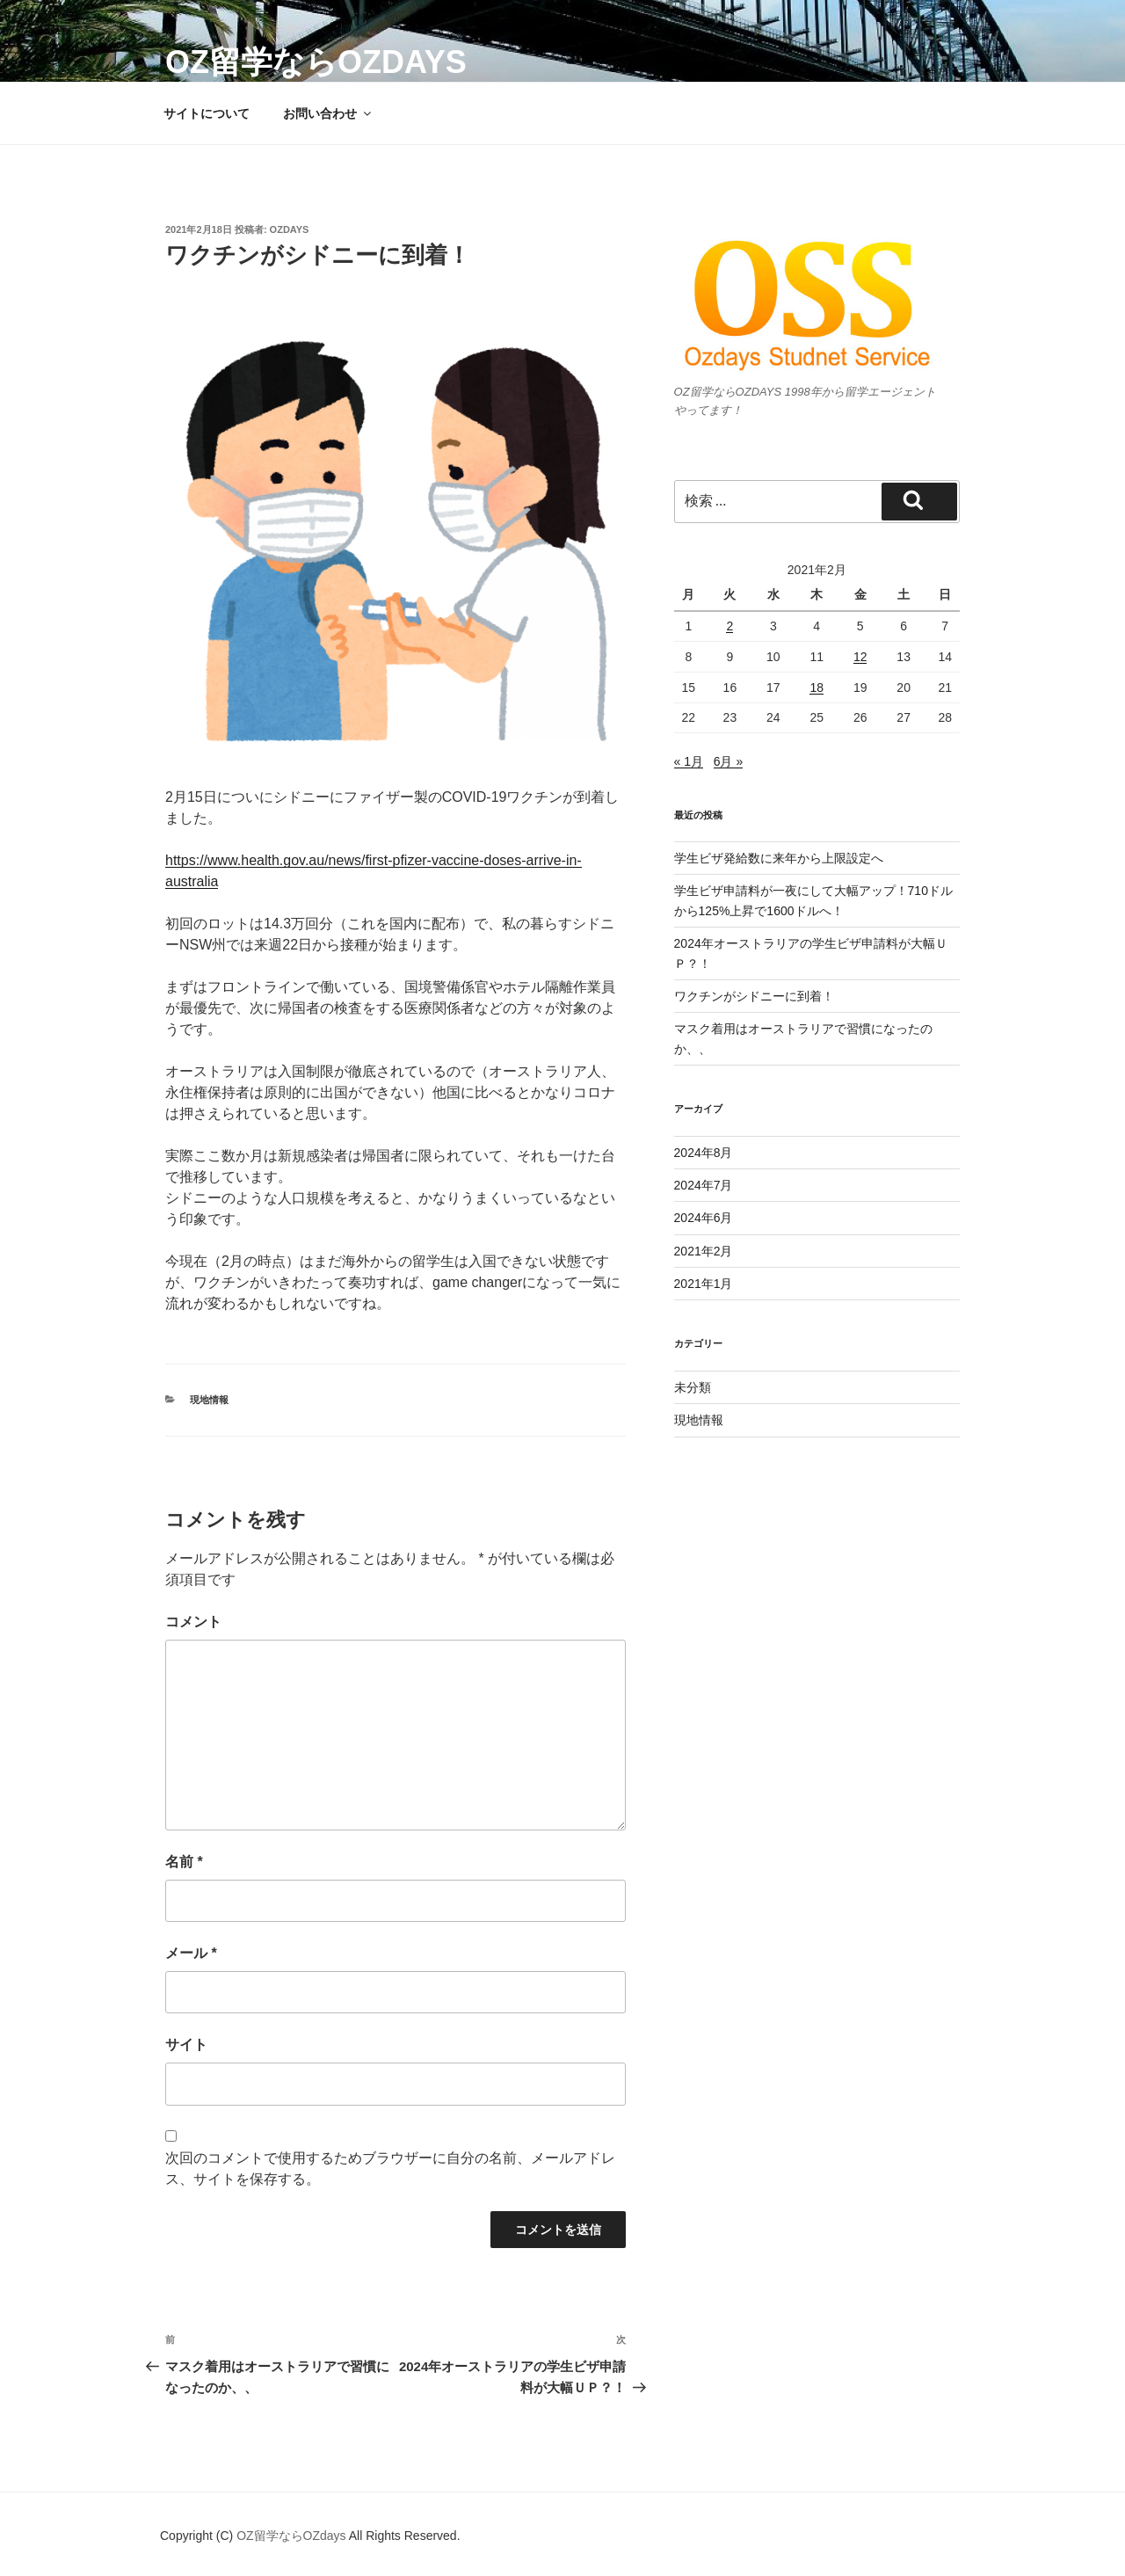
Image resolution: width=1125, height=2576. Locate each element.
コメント (193, 1621)
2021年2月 (703, 1251)
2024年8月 (703, 1153)
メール (191, 1953)
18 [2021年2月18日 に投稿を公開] (816, 687)
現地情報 (209, 1399)
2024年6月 (703, 1218)
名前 (184, 1861)
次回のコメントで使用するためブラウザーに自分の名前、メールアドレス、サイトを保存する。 (390, 2168)
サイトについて (206, 113)
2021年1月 (703, 1284)
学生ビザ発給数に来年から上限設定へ (778, 858)
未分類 (692, 1387)
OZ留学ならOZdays (316, 62)
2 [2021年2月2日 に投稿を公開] (729, 626)
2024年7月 (703, 1185)
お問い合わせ (328, 113)
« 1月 (688, 761)
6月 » (728, 761)
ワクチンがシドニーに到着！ (754, 996)
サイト (186, 2044)
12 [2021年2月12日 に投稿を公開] (860, 657)
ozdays (289, 229)
